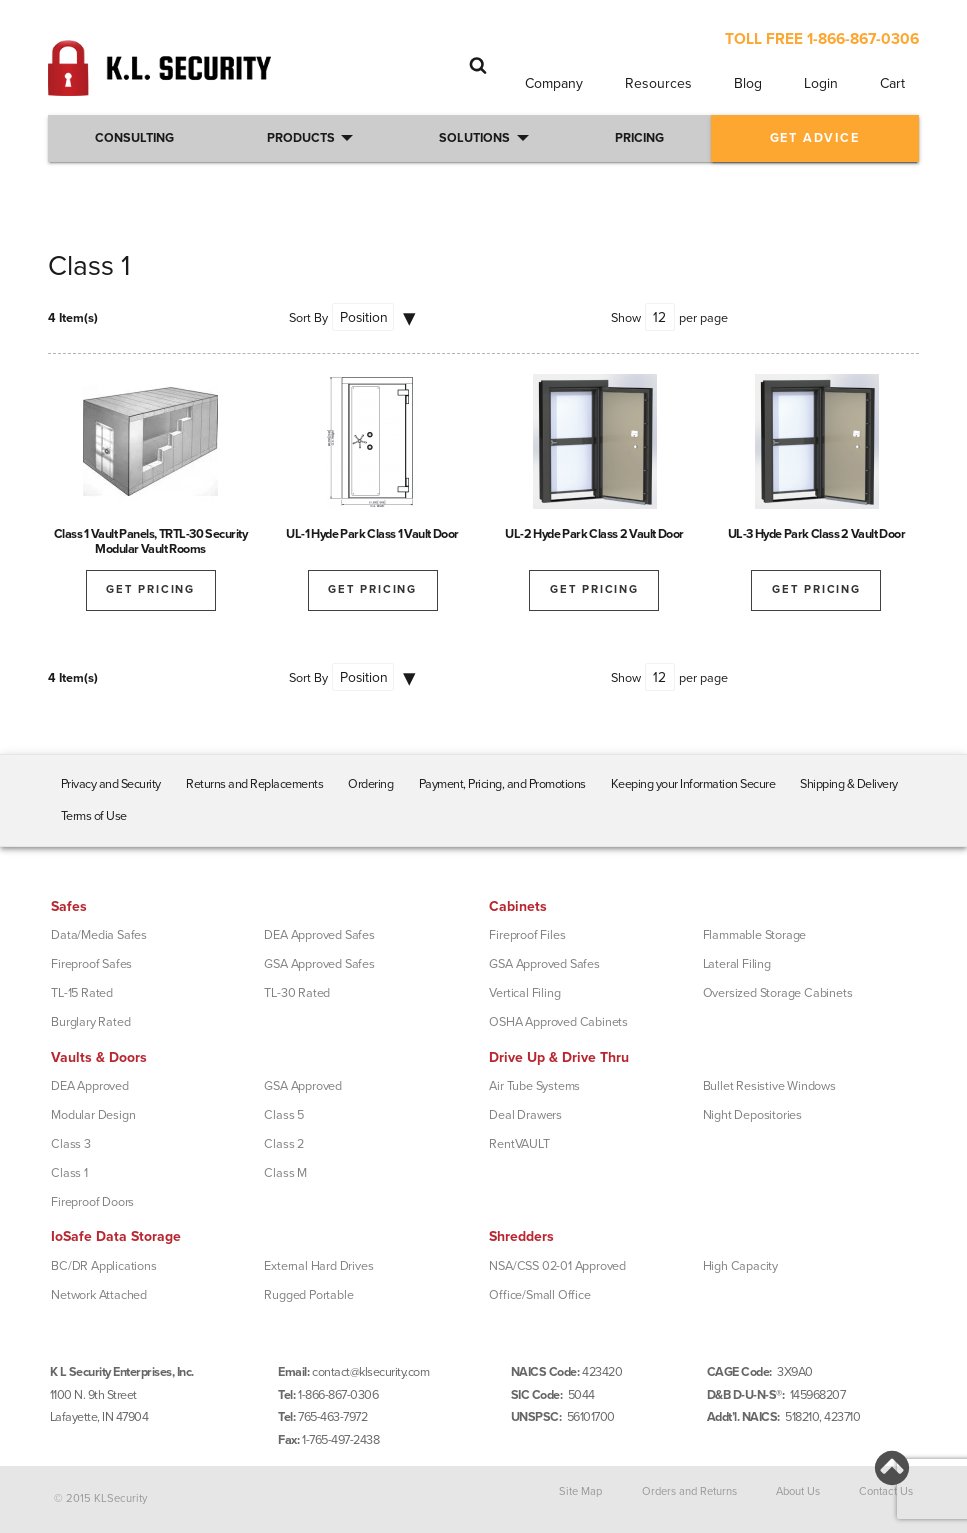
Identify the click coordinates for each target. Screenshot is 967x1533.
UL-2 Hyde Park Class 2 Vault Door (594, 534)
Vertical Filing (524, 993)
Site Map (580, 1491)
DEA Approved (90, 1086)
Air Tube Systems (534, 1086)
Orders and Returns (689, 1491)
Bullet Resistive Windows (769, 1086)
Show (626, 318)
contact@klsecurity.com (370, 1372)
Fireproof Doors (92, 1202)
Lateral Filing (737, 964)
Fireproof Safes (91, 964)
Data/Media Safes (99, 935)
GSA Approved (303, 1086)
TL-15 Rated (82, 993)
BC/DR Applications (103, 1266)
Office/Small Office (539, 1295)
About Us (798, 1491)
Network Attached (99, 1295)
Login (821, 83)
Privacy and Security (111, 784)
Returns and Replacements (254, 784)
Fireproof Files (527, 935)
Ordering (370, 784)
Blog (748, 83)
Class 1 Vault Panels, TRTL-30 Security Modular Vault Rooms (151, 541)
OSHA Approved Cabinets (558, 1022)
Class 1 (69, 1173)
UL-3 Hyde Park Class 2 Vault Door (817, 534)
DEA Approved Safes (319, 935)
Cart (892, 83)
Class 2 (284, 1144)
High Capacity (740, 1266)
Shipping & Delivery (849, 784)
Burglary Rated (90, 1022)
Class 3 (71, 1144)
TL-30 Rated (297, 993)
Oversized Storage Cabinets (778, 993)
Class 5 (284, 1115)
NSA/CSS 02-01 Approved (557, 1266)
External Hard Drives (318, 1266)
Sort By (308, 318)
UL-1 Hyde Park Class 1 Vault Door (372, 534)
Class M (285, 1173)
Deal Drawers (525, 1115)
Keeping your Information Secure (693, 784)
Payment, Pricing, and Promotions (502, 784)
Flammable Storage (755, 935)
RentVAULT (519, 1144)
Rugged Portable (308, 1295)
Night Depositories (752, 1115)
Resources (658, 83)
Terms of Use (94, 816)
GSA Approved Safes (319, 964)
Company (554, 83)
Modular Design (93, 1115)
